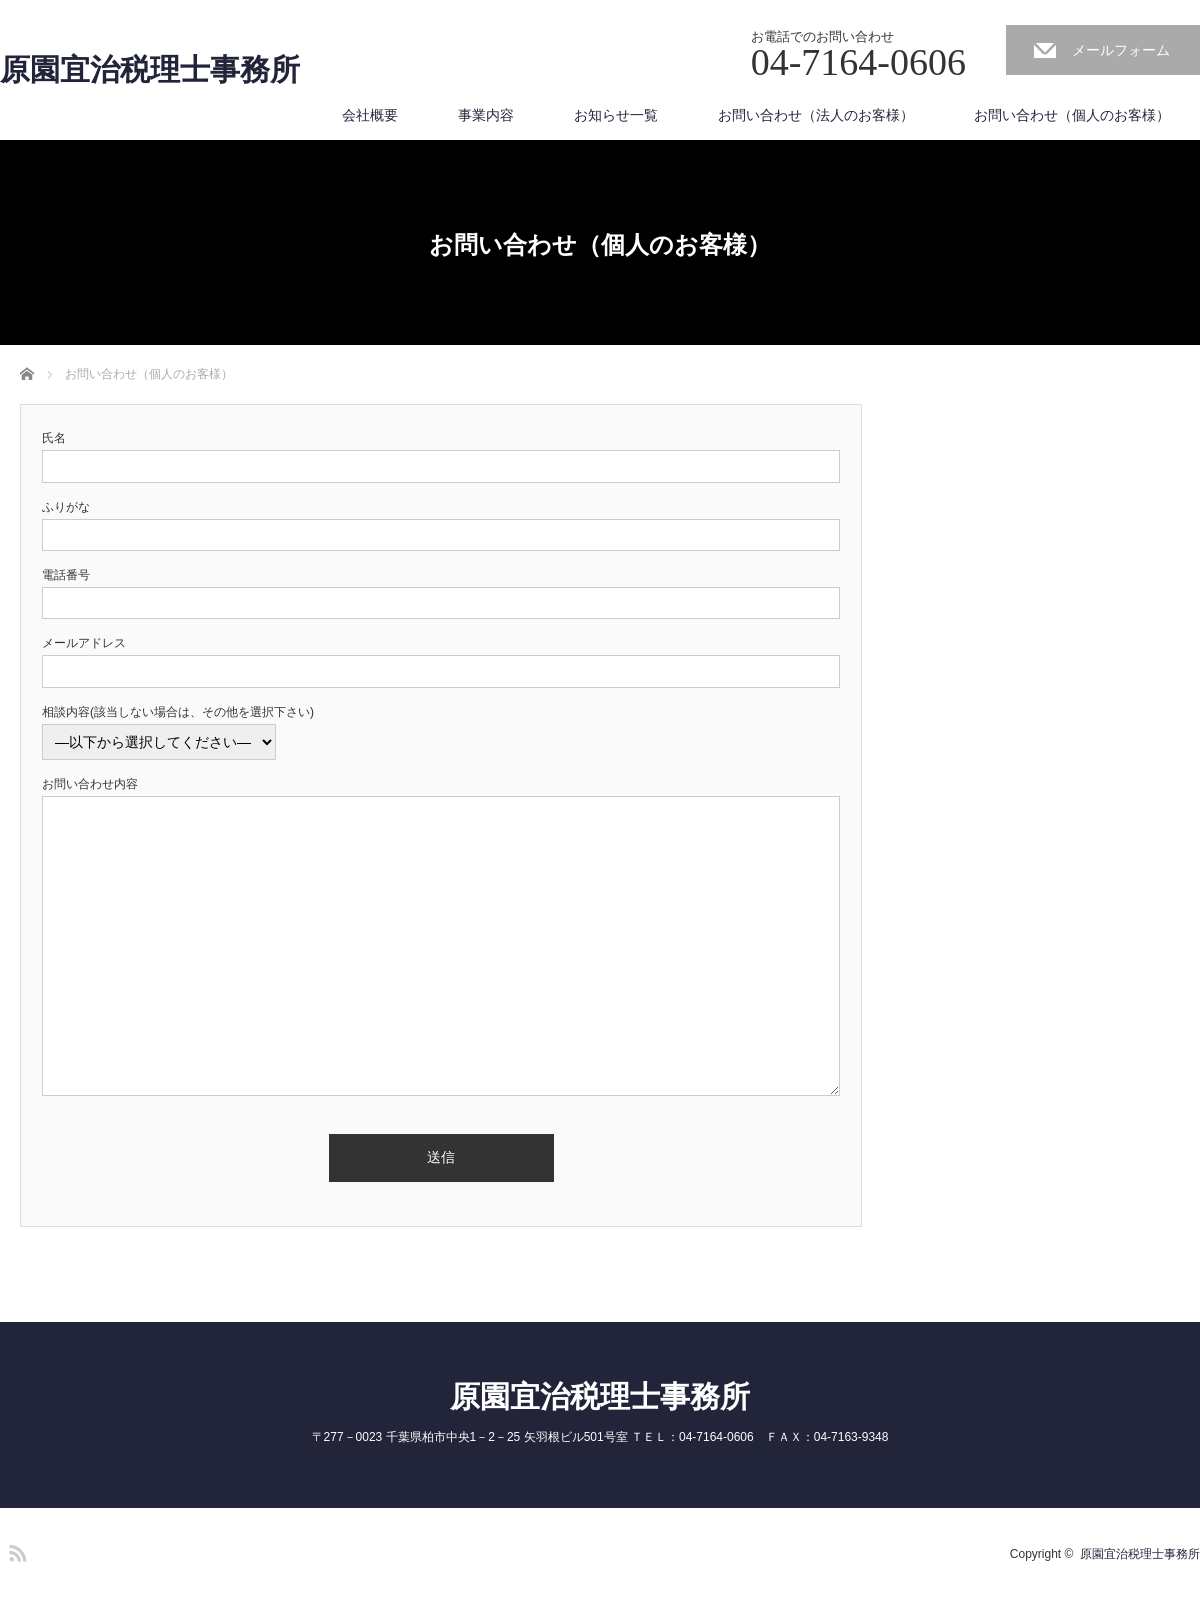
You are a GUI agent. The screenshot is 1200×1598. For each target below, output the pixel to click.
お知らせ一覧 (616, 115)
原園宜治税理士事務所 (150, 70)
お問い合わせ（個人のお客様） (1072, 115)
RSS (15, 1550)
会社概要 (370, 115)
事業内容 (486, 115)
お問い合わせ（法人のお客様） (816, 115)
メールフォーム (1121, 50)
